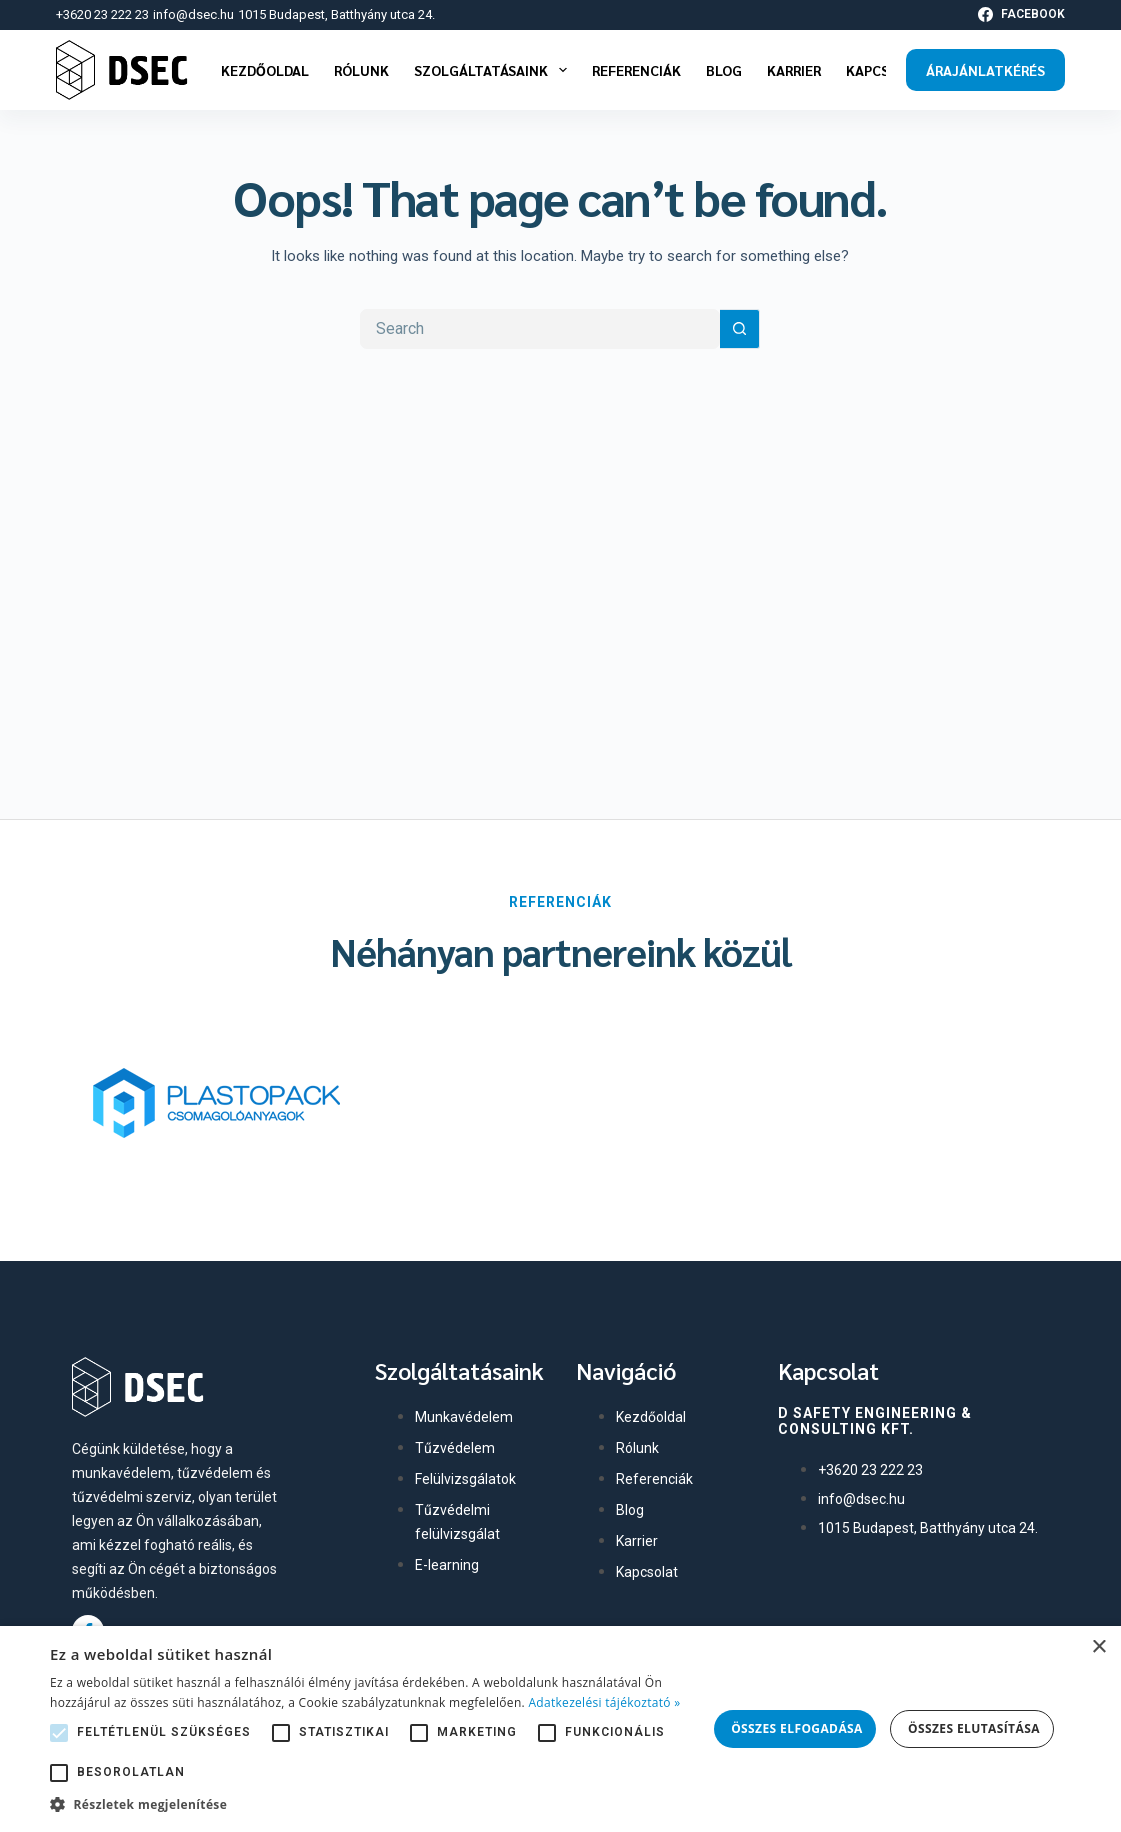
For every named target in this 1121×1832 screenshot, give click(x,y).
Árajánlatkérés (985, 70)
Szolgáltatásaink (494, 70)
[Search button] (740, 329)
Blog (724, 70)
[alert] (560, 1729)
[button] (378, 1805)
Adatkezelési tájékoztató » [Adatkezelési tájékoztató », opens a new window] (604, 1702)
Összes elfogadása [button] (797, 1728)
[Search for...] (540, 329)
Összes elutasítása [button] (974, 1728)
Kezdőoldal (265, 70)
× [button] (1098, 1647)
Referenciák (636, 70)
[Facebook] (1021, 15)
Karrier (794, 70)
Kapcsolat (885, 70)
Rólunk (361, 70)
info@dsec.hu (193, 14)
